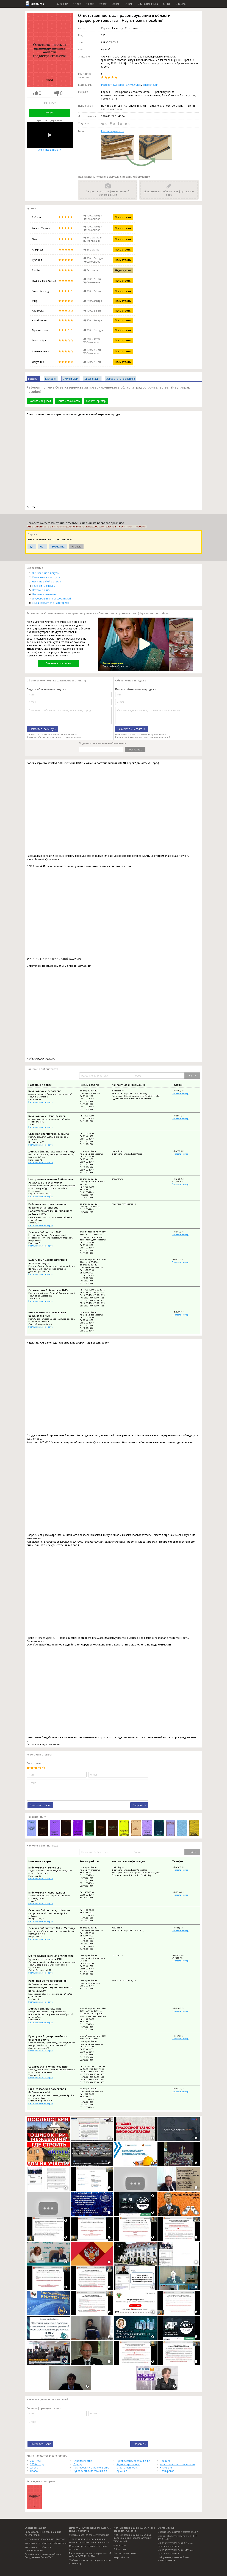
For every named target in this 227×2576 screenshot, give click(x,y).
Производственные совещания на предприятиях (43, 2533)
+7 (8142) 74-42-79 (180, 1231)
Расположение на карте (40, 1102)
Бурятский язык (166, 2527)
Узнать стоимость (68, 401)
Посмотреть (123, 217)
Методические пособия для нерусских (45, 2539)
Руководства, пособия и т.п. (90, 2471)
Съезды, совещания (35, 2527)
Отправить (139, 1805)
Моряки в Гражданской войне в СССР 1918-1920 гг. (177, 2537)
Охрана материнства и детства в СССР (178, 2531)
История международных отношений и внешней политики (90, 2529)
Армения (122, 2471)
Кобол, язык (120, 2549)
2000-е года (37, 2464)
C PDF (166, 3)
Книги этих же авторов (46, 577)
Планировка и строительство (91, 2467)
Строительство (82, 2460)
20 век (116, 3)
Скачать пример (96, 401)
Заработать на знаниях (120, 378)
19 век (103, 3)
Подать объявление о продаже (135, 689)
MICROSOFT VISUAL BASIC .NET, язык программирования (176, 2552)
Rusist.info (37, 3)
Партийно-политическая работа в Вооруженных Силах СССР (43, 2556)
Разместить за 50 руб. (42, 729)
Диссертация (150, 84)
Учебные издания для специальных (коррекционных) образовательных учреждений (132, 2537)
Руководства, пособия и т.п (133, 2460)
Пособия (165, 2460)
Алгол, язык (120, 2545)
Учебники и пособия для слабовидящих (46, 2543)
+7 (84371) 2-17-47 (180, 1312)
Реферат (106, 84)
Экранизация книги (50, 136)
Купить (49, 113)
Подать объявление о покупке (46, 689)
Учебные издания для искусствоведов (89, 2534)
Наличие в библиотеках (46, 581)
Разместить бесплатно (132, 729)
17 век (77, 3)
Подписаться (135, 749)
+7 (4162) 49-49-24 (180, 1090)
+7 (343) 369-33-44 (180, 1178)
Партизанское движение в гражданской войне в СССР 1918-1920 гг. (90, 2555)
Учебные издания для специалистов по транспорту (90, 2562)
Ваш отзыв (34, 1763)
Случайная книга (148, 3)
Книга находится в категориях (50, 602)
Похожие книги (41, 590)
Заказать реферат (40, 401)
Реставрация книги (112, 131)
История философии (125, 2553)
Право (34, 2471)
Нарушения (166, 2467)
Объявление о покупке (46, 573)
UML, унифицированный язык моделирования (173, 2559)
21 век (128, 3)
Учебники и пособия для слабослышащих (38, 2549)
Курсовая (118, 84)
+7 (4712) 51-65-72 (180, 1259)
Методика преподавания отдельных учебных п (88, 2548)
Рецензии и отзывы (43, 585)
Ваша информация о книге (44, 2408)
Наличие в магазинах (44, 594)
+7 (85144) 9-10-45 (180, 1115)
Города (77, 2464)
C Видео (181, 3)
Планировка (167, 2471)
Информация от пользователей (51, 598)
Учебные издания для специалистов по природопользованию (134, 2529)
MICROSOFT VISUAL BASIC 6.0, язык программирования (175, 2545)
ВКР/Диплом (133, 84)
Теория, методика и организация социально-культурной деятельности (89, 2541)
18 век (90, 3)
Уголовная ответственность (177, 2464)
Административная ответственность (128, 2465)
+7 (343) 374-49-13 (180, 1181)
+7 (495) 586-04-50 (180, 1151)
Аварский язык (121, 2557)
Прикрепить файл (40, 1805)
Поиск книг (61, 3)
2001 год (35, 2460)
